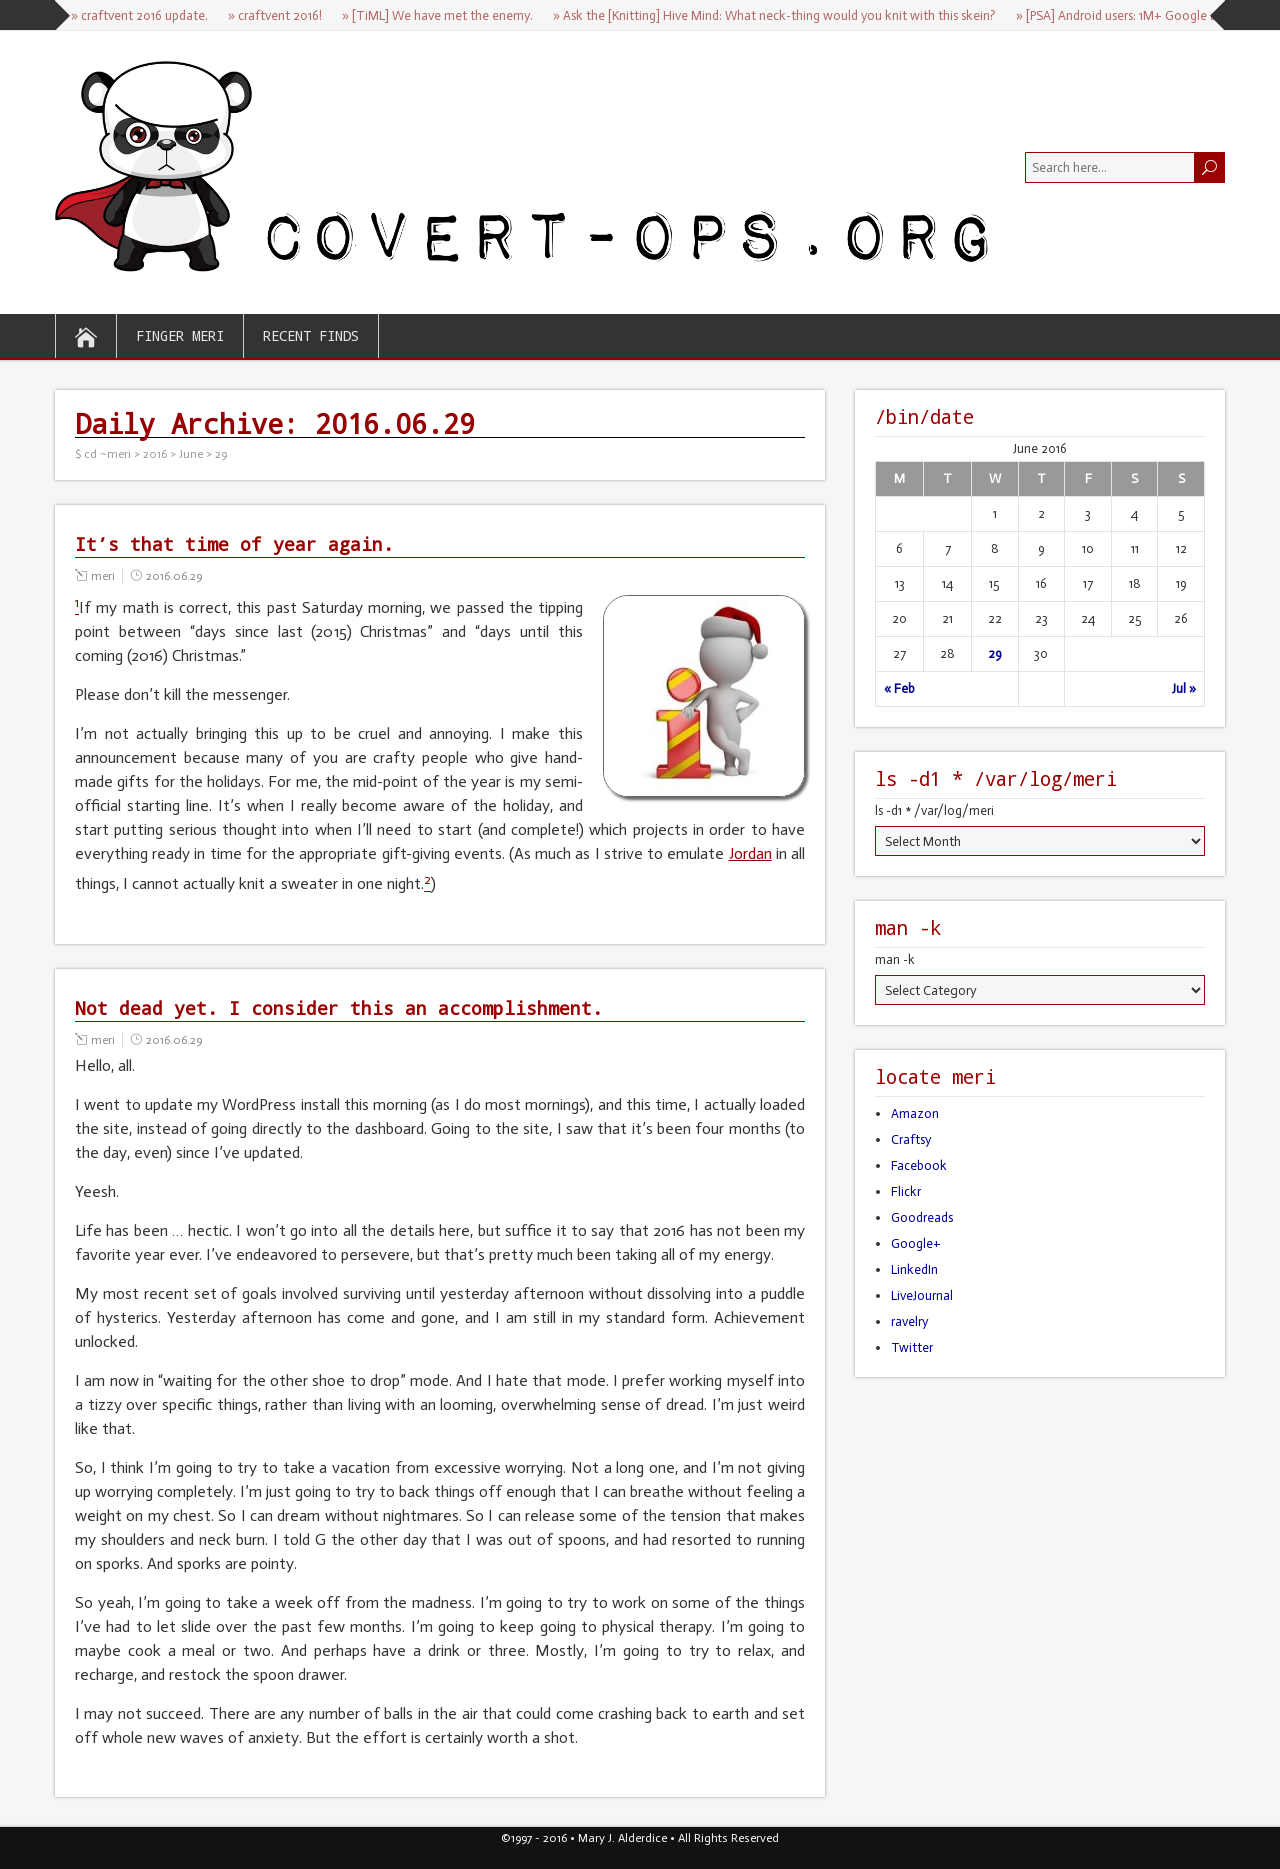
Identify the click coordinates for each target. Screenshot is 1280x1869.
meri (103, 576)
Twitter (912, 1347)
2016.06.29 (174, 576)
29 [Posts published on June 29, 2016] (995, 653)
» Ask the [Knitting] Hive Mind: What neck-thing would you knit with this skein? (774, 15)
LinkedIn (914, 1269)
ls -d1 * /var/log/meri (934, 810)
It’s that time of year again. (234, 544)
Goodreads (922, 1217)
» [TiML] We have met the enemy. (437, 15)
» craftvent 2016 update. (139, 15)
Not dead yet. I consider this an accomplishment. (339, 1008)
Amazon (915, 1113)
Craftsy (911, 1139)
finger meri (180, 335)
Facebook (919, 1165)
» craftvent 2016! (275, 15)
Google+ (916, 1243)
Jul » (1184, 688)
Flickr (906, 1191)
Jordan (750, 853)
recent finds (311, 335)
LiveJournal (922, 1295)
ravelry (909, 1321)
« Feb (899, 688)
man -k (895, 959)
